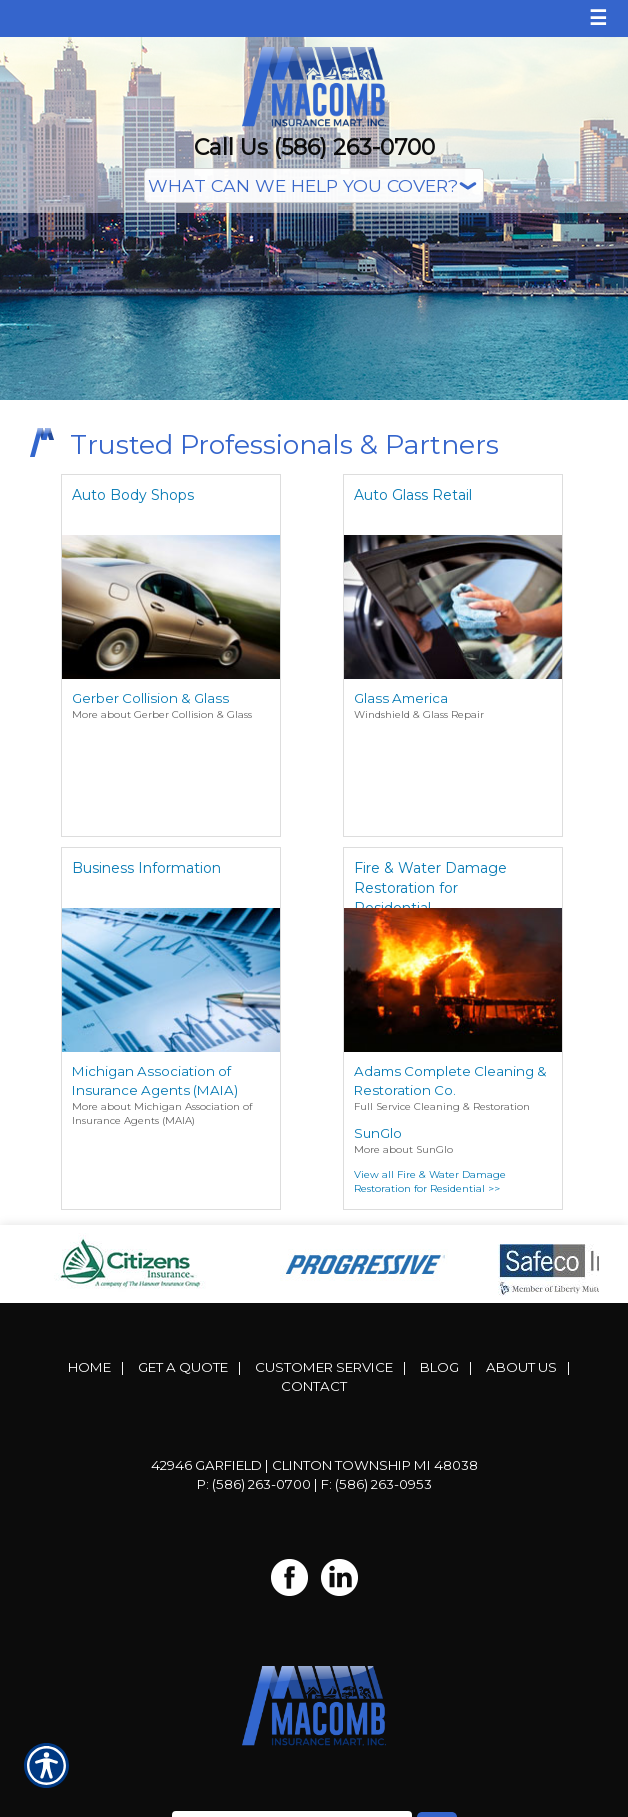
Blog (439, 1367)
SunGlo (378, 1133)
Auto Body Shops (133, 495)
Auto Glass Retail (413, 495)
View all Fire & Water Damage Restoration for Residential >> (430, 1181)
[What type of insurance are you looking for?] (314, 185)
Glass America (401, 698)
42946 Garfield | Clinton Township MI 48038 (314, 1465)
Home (89, 1367)
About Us (521, 1367)
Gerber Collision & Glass (150, 698)
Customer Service (324, 1367)
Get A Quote (183, 1367)
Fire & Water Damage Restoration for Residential (430, 883)
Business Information (146, 868)
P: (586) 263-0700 (254, 1484)
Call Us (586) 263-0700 (314, 147)
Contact (314, 1386)
